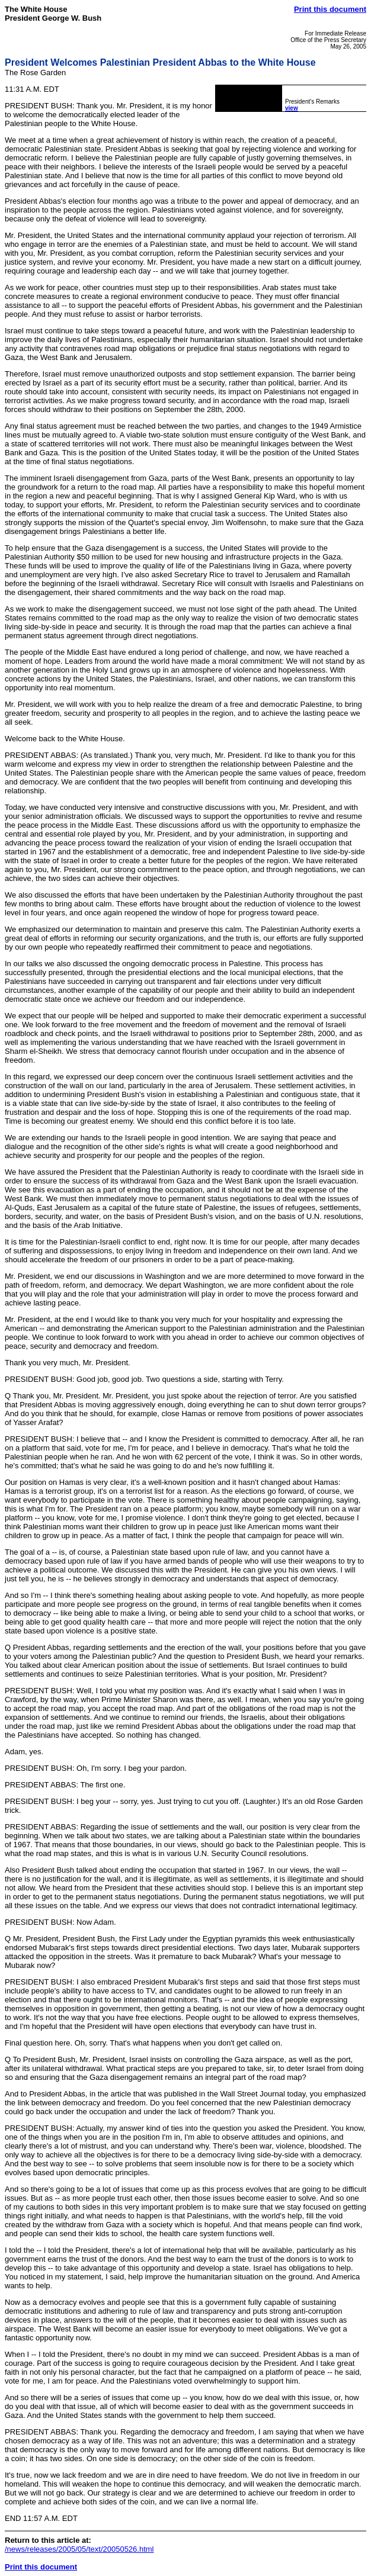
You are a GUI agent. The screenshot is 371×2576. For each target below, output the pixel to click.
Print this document (330, 9)
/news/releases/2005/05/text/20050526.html (79, 2549)
